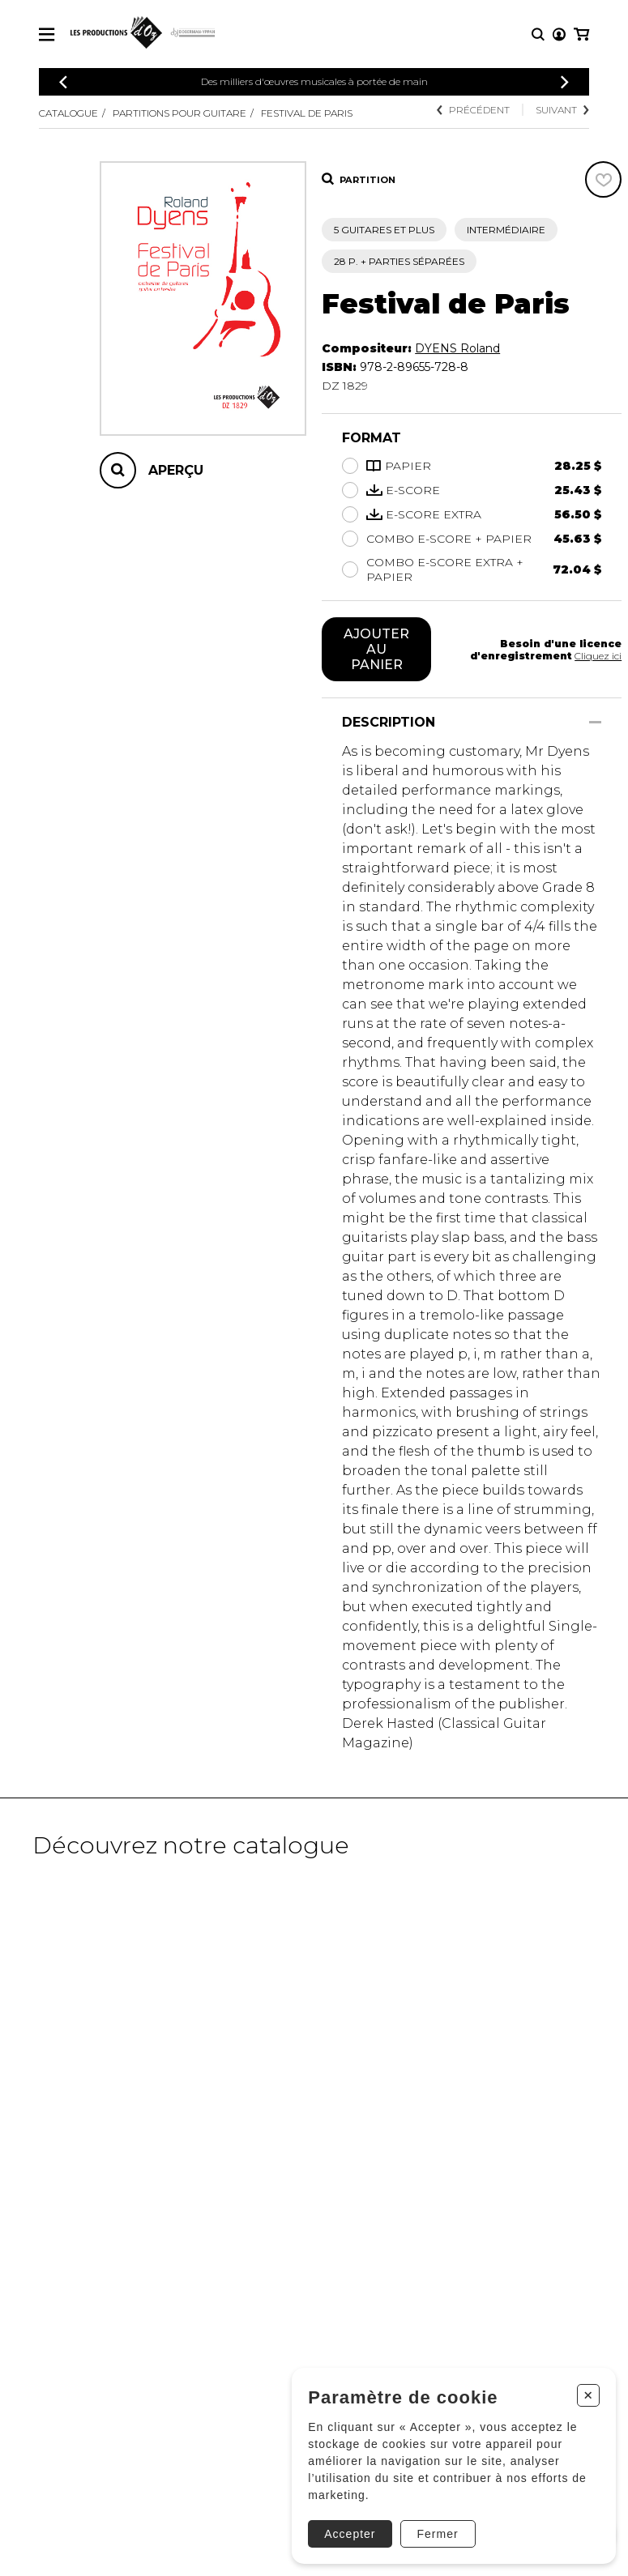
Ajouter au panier (376, 649)
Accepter (349, 2533)
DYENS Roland (457, 348)
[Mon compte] (559, 34)
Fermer (437, 2533)
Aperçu (175, 470)
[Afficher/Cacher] (595, 722)
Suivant (562, 110)
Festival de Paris (306, 113)
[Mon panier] (581, 34)
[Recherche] (538, 34)
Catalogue (68, 113)
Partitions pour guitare (179, 113)
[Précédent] (63, 82)
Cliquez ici (598, 656)
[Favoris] (603, 179)
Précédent (473, 110)
